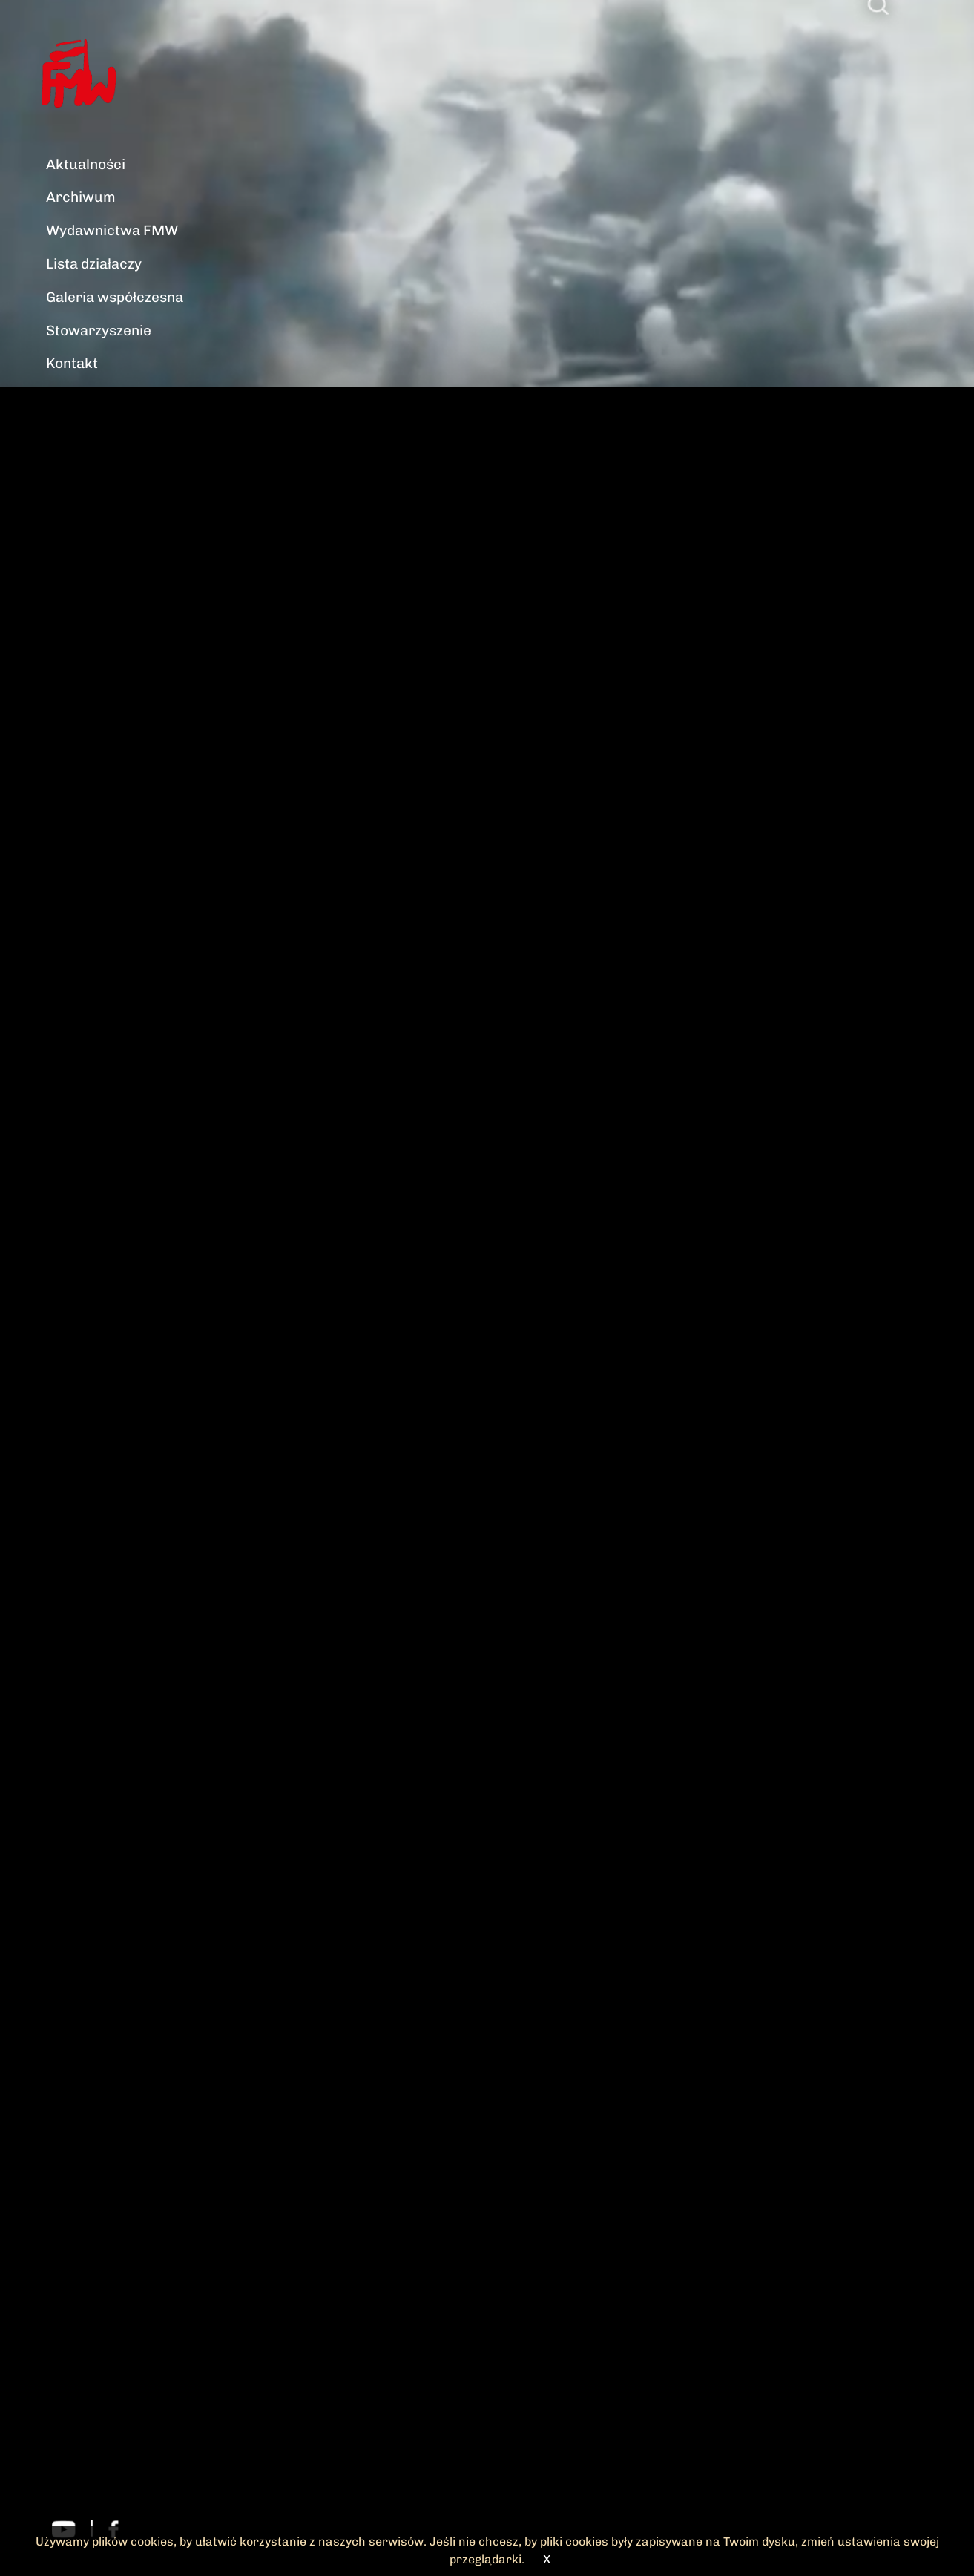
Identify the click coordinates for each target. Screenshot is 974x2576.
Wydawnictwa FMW (112, 230)
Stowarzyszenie (98, 330)
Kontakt (72, 363)
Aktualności (85, 164)
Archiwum (81, 197)
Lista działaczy (94, 263)
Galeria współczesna (114, 297)
